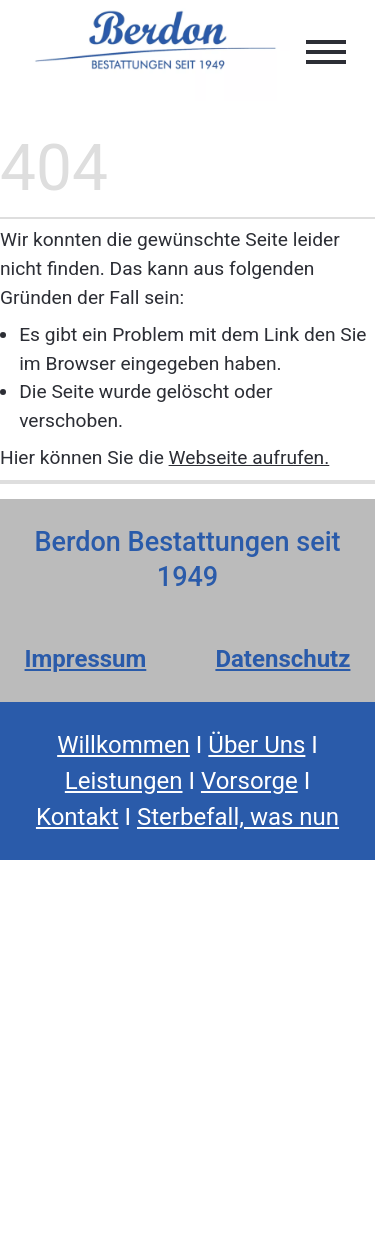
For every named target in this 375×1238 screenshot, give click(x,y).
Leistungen (124, 781)
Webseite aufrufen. (249, 457)
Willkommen (123, 745)
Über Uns (256, 745)
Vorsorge (249, 781)
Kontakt (77, 817)
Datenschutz (282, 659)
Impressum (86, 659)
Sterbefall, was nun (238, 817)
